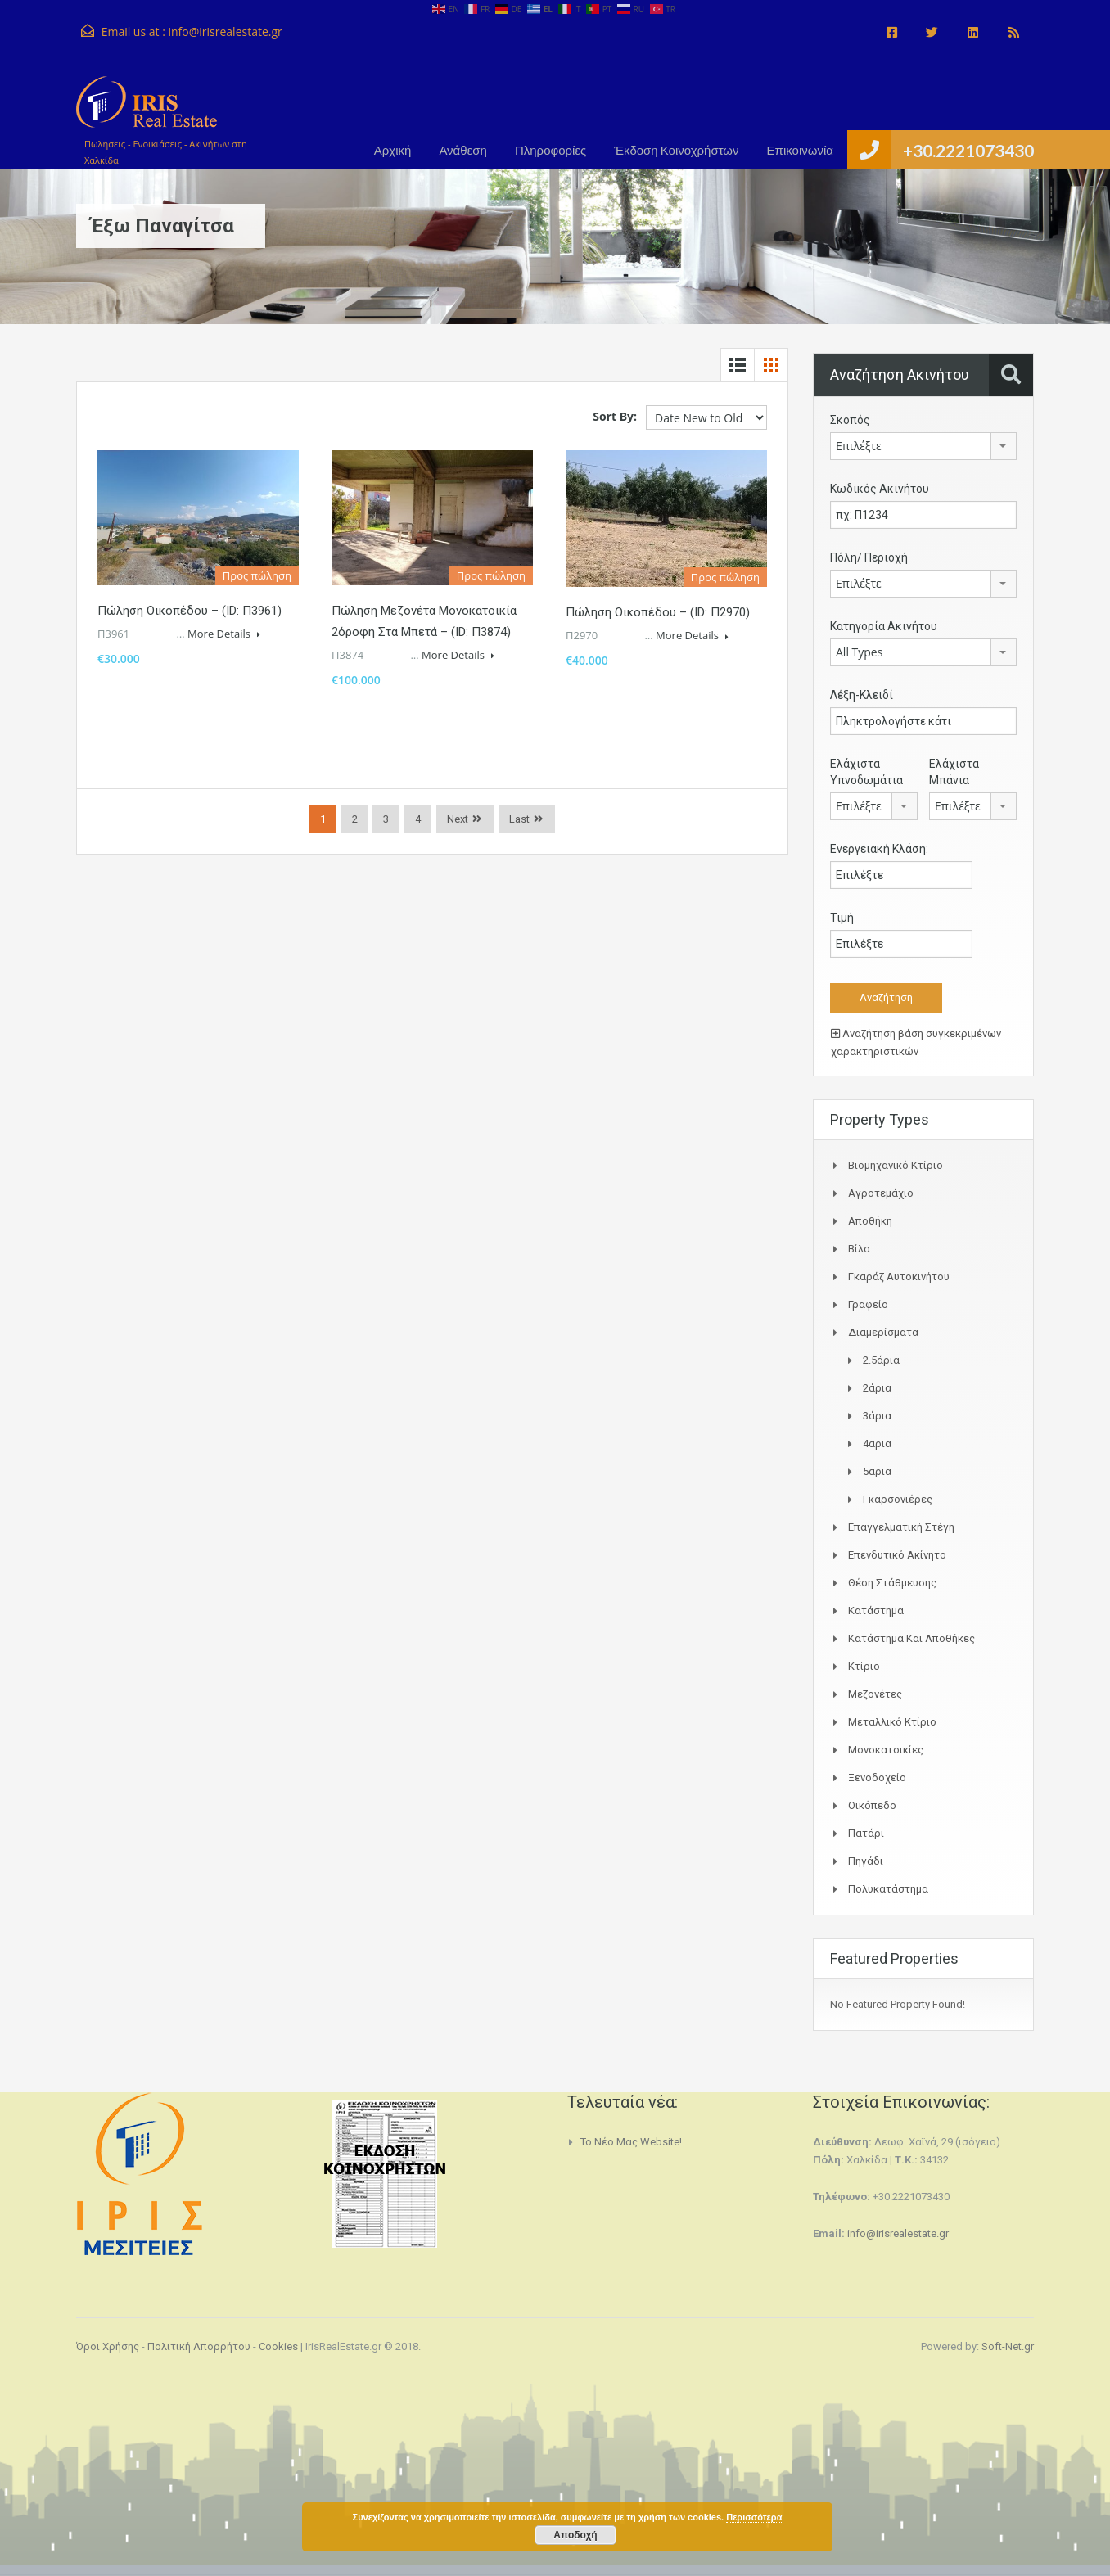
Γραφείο (868, 1304)
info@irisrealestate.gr (225, 31)
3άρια (877, 1416)
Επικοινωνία (800, 149)
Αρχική (393, 149)
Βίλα (859, 1249)
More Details (223, 633)
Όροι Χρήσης (107, 2346)
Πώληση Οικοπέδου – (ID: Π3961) (189, 610)
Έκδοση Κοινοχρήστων (676, 149)
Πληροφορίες (550, 149)
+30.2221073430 (968, 150)
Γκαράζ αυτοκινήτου (899, 1276)
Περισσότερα (754, 2517)
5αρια (877, 1471)
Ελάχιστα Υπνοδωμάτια (866, 772)
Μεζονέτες (875, 1694)
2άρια (877, 1388)
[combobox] (923, 446)
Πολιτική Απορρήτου (198, 2346)
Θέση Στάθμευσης (892, 1583)
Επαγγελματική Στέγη (901, 1527)
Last (519, 819)
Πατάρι (866, 1833)
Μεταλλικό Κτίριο (892, 1722)
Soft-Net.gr (1007, 2346)
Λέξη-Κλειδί (861, 695)
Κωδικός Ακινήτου (879, 488)
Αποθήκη (870, 1221)
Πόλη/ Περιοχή (869, 557)
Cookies (278, 2346)
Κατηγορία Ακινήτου (883, 626)
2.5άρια (881, 1360)
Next (457, 819)
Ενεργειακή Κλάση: (879, 848)
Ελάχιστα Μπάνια (954, 772)
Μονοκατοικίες (885, 1750)
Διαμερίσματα (883, 1332)
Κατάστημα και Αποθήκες (911, 1638)
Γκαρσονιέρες (897, 1499)
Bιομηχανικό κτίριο (895, 1165)
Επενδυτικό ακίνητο (897, 1555)
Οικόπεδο (872, 1805)
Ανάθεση (463, 149)
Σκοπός (850, 419)
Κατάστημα (876, 1610)
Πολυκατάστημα (888, 1889)
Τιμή (842, 917)
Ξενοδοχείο (877, 1777)
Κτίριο (864, 1666)
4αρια (877, 1443)
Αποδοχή (575, 2535)
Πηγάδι (865, 1861)
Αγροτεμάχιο (881, 1193)
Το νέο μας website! (631, 2142)
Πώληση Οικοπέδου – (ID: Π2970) (658, 612)
